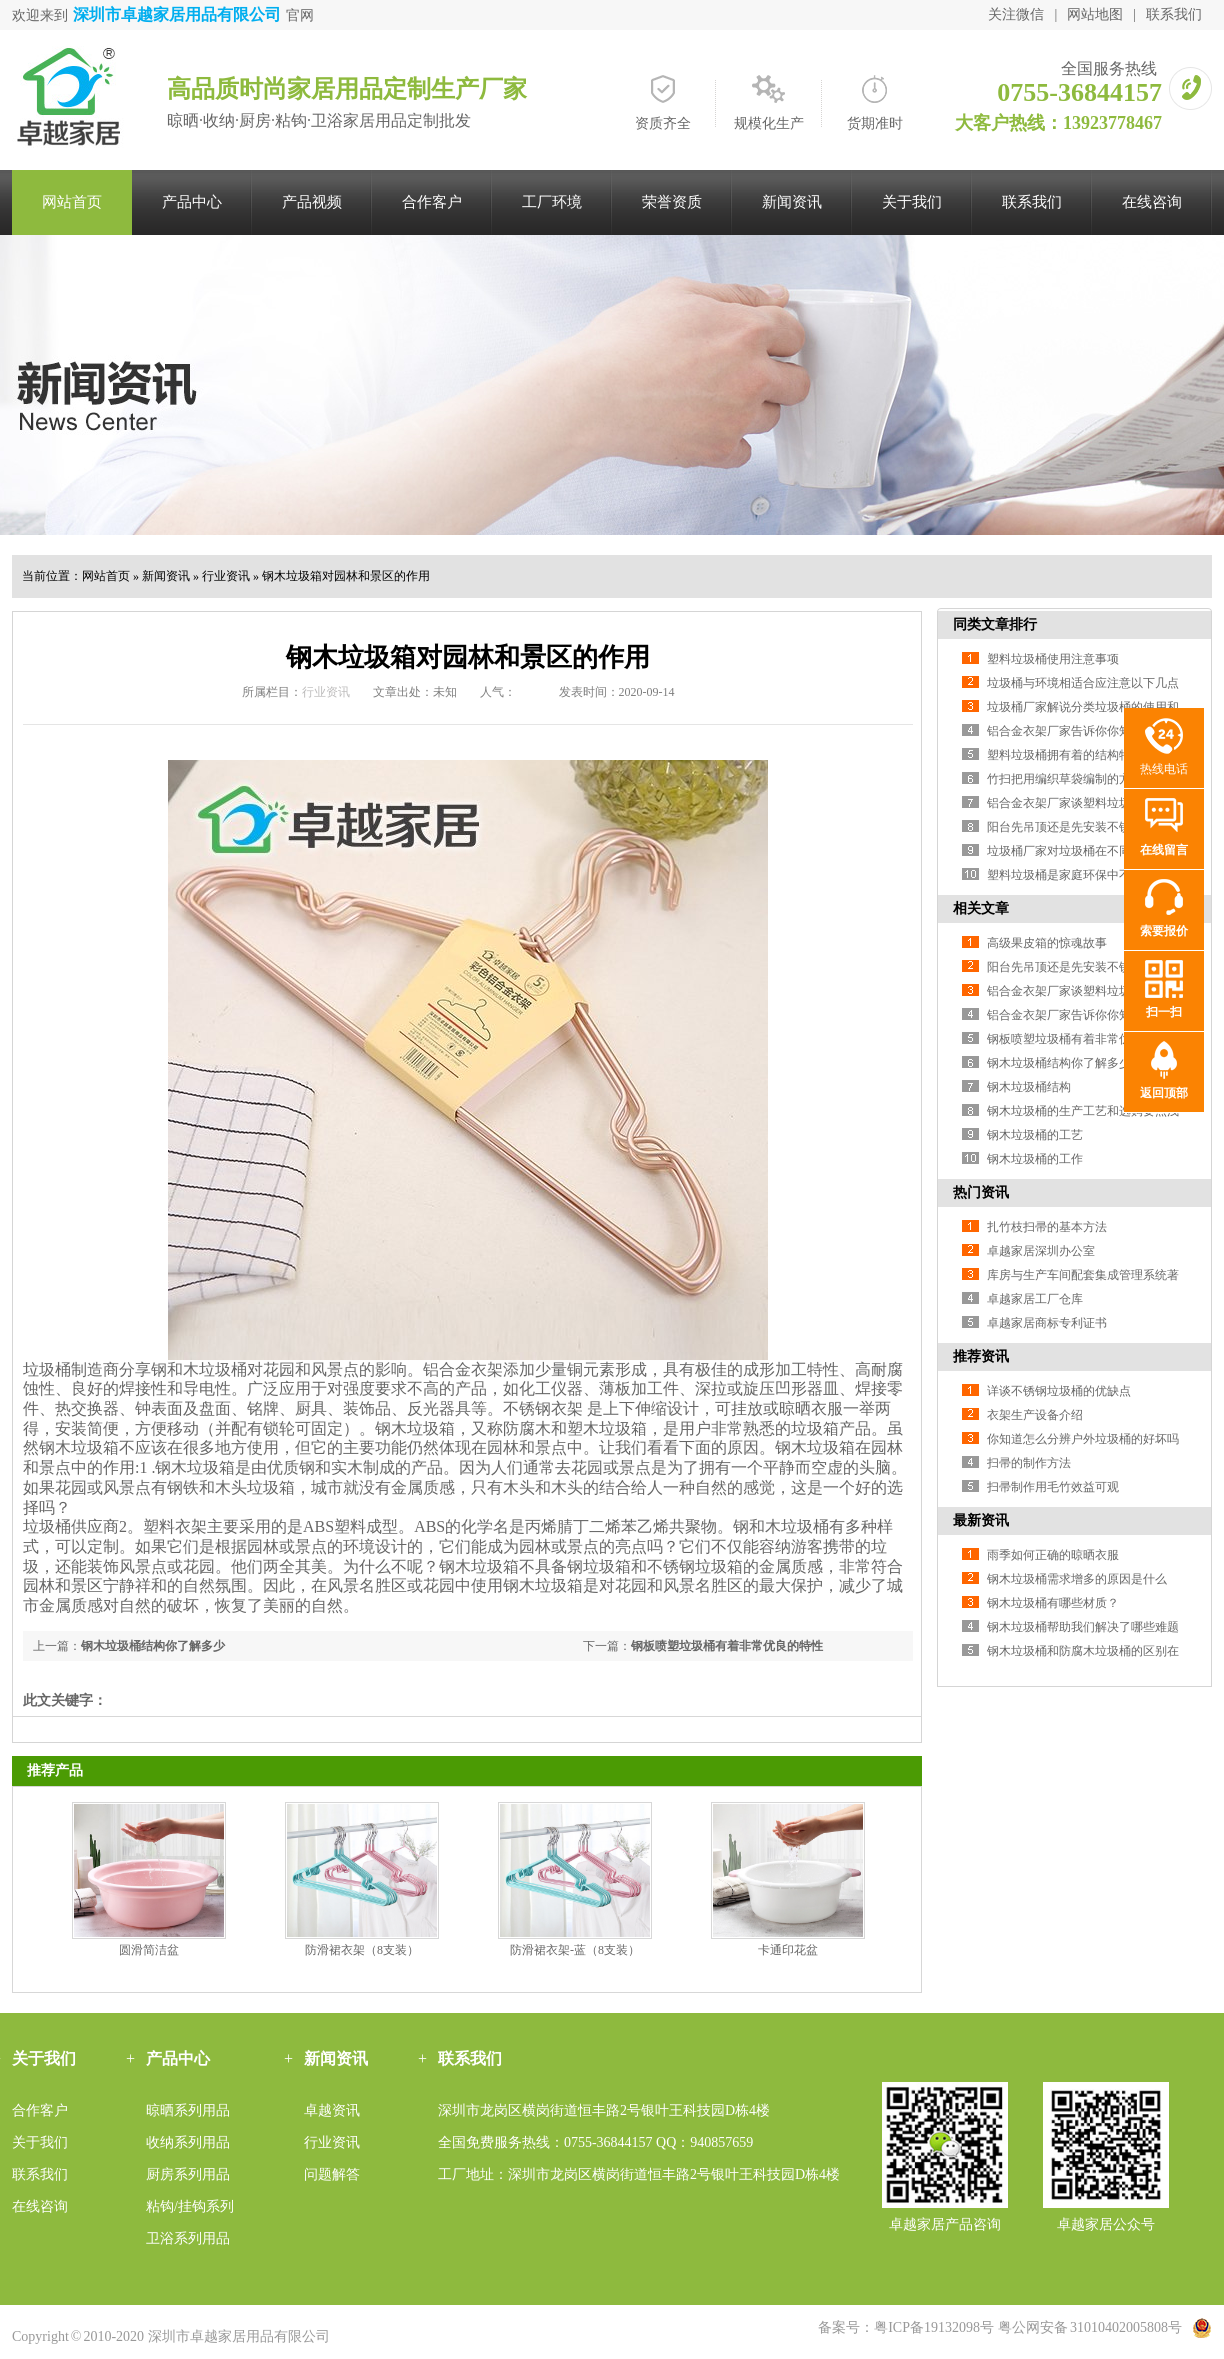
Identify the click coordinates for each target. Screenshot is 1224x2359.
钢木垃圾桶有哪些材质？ (1053, 1603)
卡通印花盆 (788, 1950)
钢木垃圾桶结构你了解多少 (153, 1646)
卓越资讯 (332, 2110)
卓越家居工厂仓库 (1035, 1299)
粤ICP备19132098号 (934, 2327)
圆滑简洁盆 (149, 1950)
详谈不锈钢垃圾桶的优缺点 (1059, 1391)
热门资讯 (981, 1192)
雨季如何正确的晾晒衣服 (1053, 1555)
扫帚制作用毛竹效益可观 (1053, 1487)
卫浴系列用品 (188, 2238)
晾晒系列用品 (188, 2110)
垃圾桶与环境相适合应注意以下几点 (1083, 683)
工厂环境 (552, 202)
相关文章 (981, 908)
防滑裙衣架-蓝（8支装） (575, 1950)
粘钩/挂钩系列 (190, 2206)
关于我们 (912, 202)
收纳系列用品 (188, 2142)
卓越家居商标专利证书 (1047, 1323)
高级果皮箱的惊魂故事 (1047, 943)
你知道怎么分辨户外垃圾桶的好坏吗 (1083, 1439)
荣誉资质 (672, 202)
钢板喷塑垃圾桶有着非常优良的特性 (727, 1646)
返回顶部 (1164, 1093)
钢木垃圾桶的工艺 (1035, 1135)
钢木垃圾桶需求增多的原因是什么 (1077, 1579)
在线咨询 (1152, 202)
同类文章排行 (995, 624)
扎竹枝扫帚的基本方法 (1047, 1227)
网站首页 (72, 202)
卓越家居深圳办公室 (1041, 1251)
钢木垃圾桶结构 (1029, 1087)
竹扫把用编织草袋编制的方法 (1065, 779)
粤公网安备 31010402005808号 (1090, 2327)
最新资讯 (981, 1520)
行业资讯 (226, 576)
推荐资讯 (981, 1356)
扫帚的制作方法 (1029, 1463)
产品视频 (312, 202)
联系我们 (1174, 14)
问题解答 (332, 2174)
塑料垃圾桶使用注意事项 (1053, 659)
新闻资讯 (792, 202)
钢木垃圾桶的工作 (1035, 1159)
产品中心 (192, 202)
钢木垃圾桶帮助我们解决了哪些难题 (1083, 1627)
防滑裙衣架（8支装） (362, 1950)
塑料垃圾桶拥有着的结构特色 (1065, 755)
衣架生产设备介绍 (1035, 1415)
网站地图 (1095, 14)
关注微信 (1016, 14)
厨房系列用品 (188, 2174)
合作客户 (432, 202)
